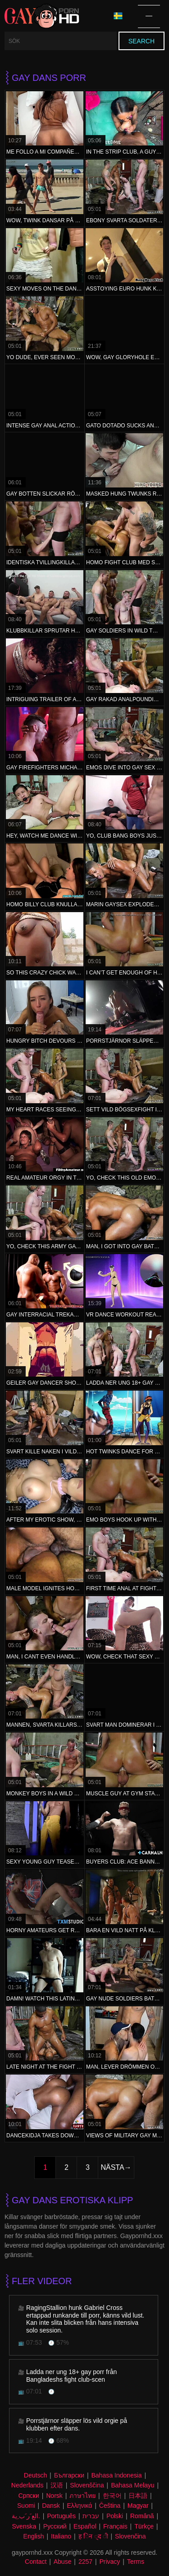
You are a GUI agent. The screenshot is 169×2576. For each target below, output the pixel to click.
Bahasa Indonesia (116, 2475)
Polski (114, 2516)
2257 (85, 2561)
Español (84, 2526)
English (33, 2536)
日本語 (137, 2495)
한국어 (112, 2495)
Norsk (54, 2495)
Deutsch (35, 2475)
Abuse (63, 2561)
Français (115, 2526)
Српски (28, 2495)
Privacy (109, 2561)
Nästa (112, 2167)
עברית (90, 2516)
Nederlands (27, 2485)
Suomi (26, 2505)
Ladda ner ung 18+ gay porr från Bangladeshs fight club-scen (71, 2375)
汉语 (56, 2485)
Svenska (24, 2526)
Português (61, 2516)
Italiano (61, 2536)
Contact (35, 2561)
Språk (118, 16)
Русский (55, 2526)
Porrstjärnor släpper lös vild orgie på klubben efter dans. (76, 2424)
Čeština (109, 2505)
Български (69, 2475)
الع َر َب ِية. (26, 2516)
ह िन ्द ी (93, 2536)
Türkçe (144, 2526)
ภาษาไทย (82, 2495)
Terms (135, 2561)
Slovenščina (87, 2485)
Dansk (51, 2505)
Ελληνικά (79, 2505)
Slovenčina (130, 2536)
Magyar (138, 2505)
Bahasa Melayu (133, 2485)
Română (142, 2516)
